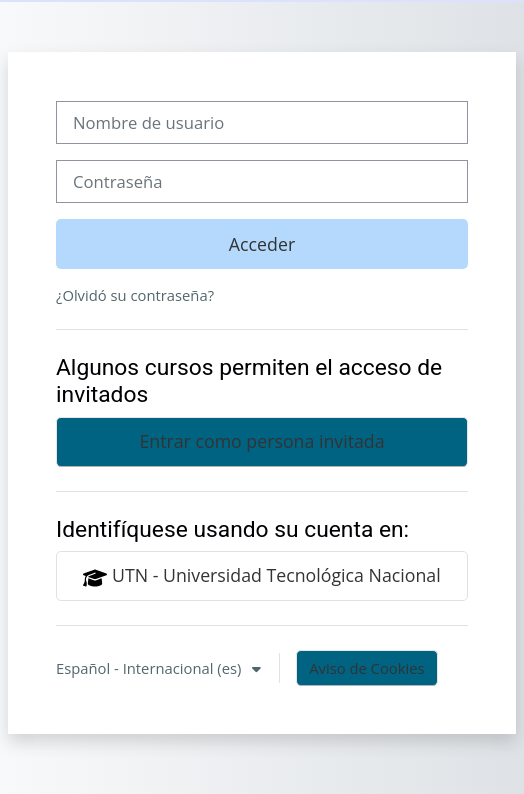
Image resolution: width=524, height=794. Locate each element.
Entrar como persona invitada (261, 441)
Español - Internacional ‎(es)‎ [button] (150, 668)
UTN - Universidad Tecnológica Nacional (261, 576)
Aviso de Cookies (366, 668)
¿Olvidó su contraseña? (135, 295)
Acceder (262, 244)
